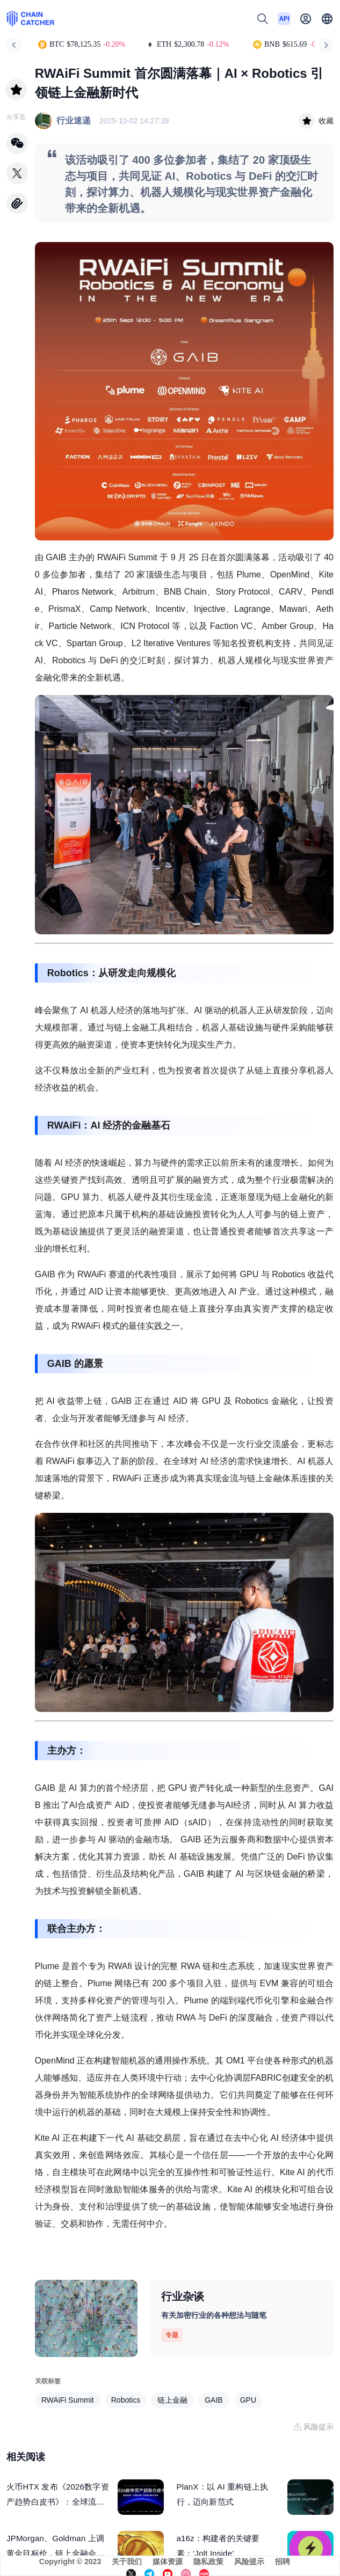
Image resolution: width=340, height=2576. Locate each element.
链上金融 (172, 2400)
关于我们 (127, 2561)
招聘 (282, 2561)
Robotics (125, 2400)
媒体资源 (168, 2561)
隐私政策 (208, 2561)
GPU (248, 2400)
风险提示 (249, 2561)
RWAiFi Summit (67, 2400)
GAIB (213, 2400)
